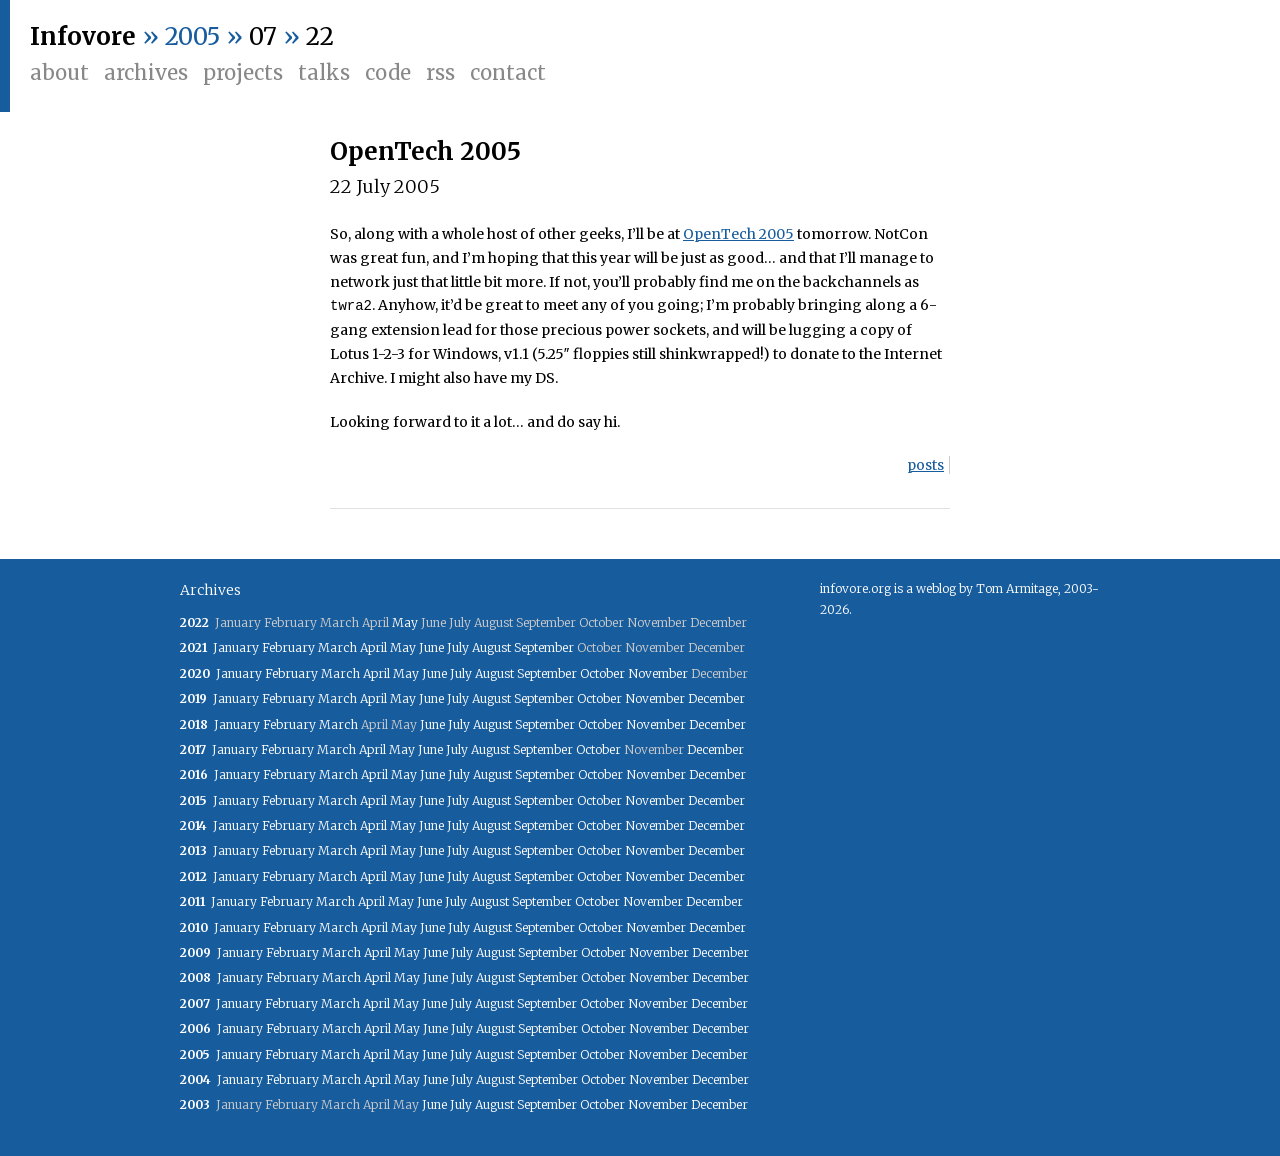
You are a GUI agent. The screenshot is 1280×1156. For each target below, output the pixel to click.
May (405, 622)
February (288, 647)
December (716, 698)
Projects (243, 72)
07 (263, 36)
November (658, 673)
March (337, 647)
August (491, 647)
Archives (146, 72)
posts (925, 465)
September (544, 647)
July (458, 647)
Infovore (83, 36)
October (602, 673)
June (431, 647)
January (236, 647)
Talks (324, 72)
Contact (508, 72)
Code (388, 72)
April (373, 647)
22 (320, 36)
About (59, 72)
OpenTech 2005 (425, 151)
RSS (440, 72)
